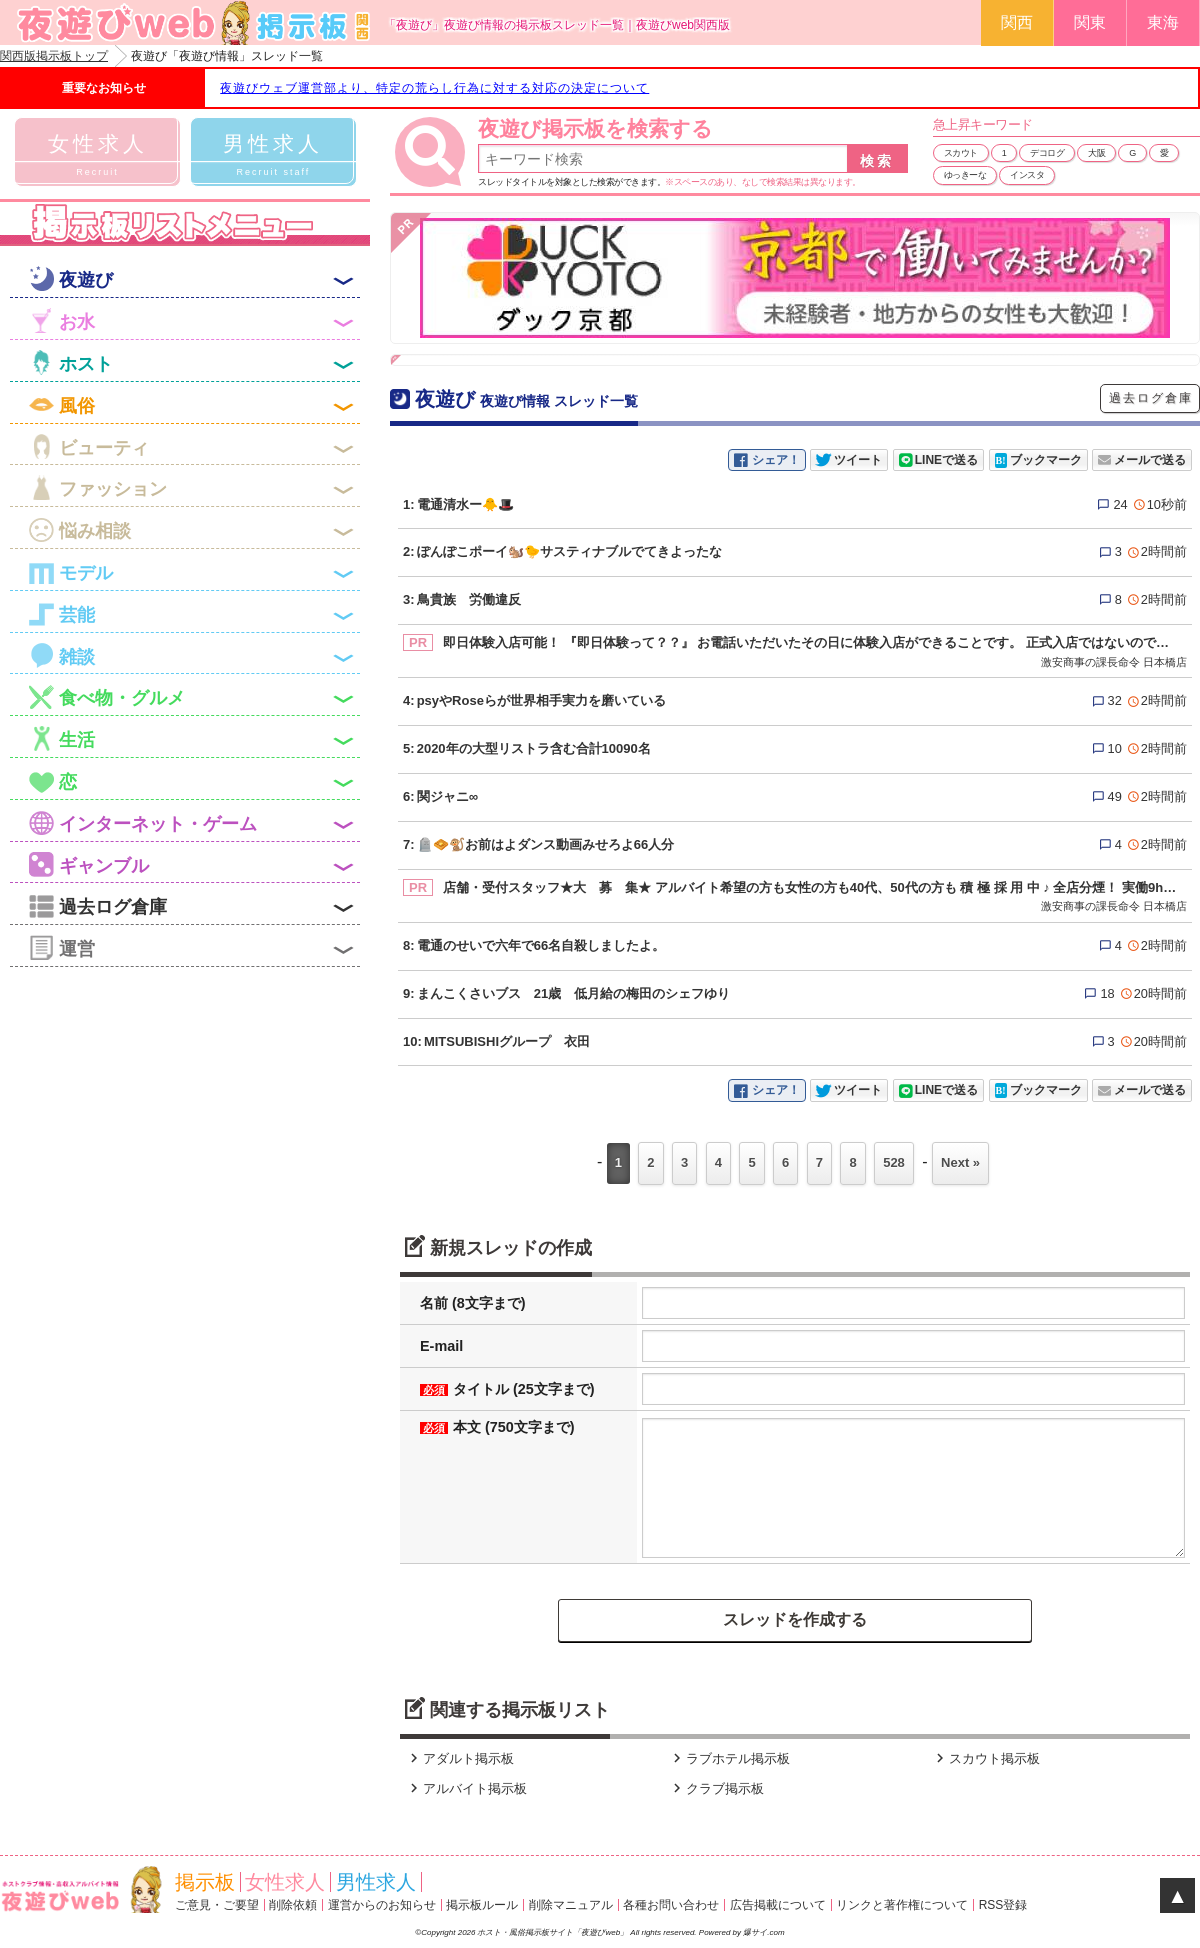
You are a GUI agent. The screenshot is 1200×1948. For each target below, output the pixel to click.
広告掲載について (778, 1905)
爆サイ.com (763, 1932)
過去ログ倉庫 (1151, 398)
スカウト (961, 153)
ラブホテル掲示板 (729, 1758)
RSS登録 (1003, 1905)
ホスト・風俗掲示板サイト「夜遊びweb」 (553, 1932)
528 (894, 1162)
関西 (1017, 22)
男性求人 (376, 1882)
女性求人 (285, 1882)
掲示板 (205, 1882)
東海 (1163, 22)
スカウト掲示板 (985, 1758)
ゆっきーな (965, 175)
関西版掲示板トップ (54, 56)
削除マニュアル (571, 1905)
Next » (960, 1162)
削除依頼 (293, 1905)
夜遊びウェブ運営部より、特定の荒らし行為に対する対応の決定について (434, 88)
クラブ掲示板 (716, 1788)
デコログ (1047, 153)
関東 (1090, 22)
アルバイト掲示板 (466, 1788)
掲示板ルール (482, 1905)
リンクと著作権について (902, 1905)
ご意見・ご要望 (217, 1905)
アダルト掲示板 (459, 1758)
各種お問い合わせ (671, 1905)
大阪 (1096, 153)
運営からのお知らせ (382, 1905)
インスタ (1027, 175)
